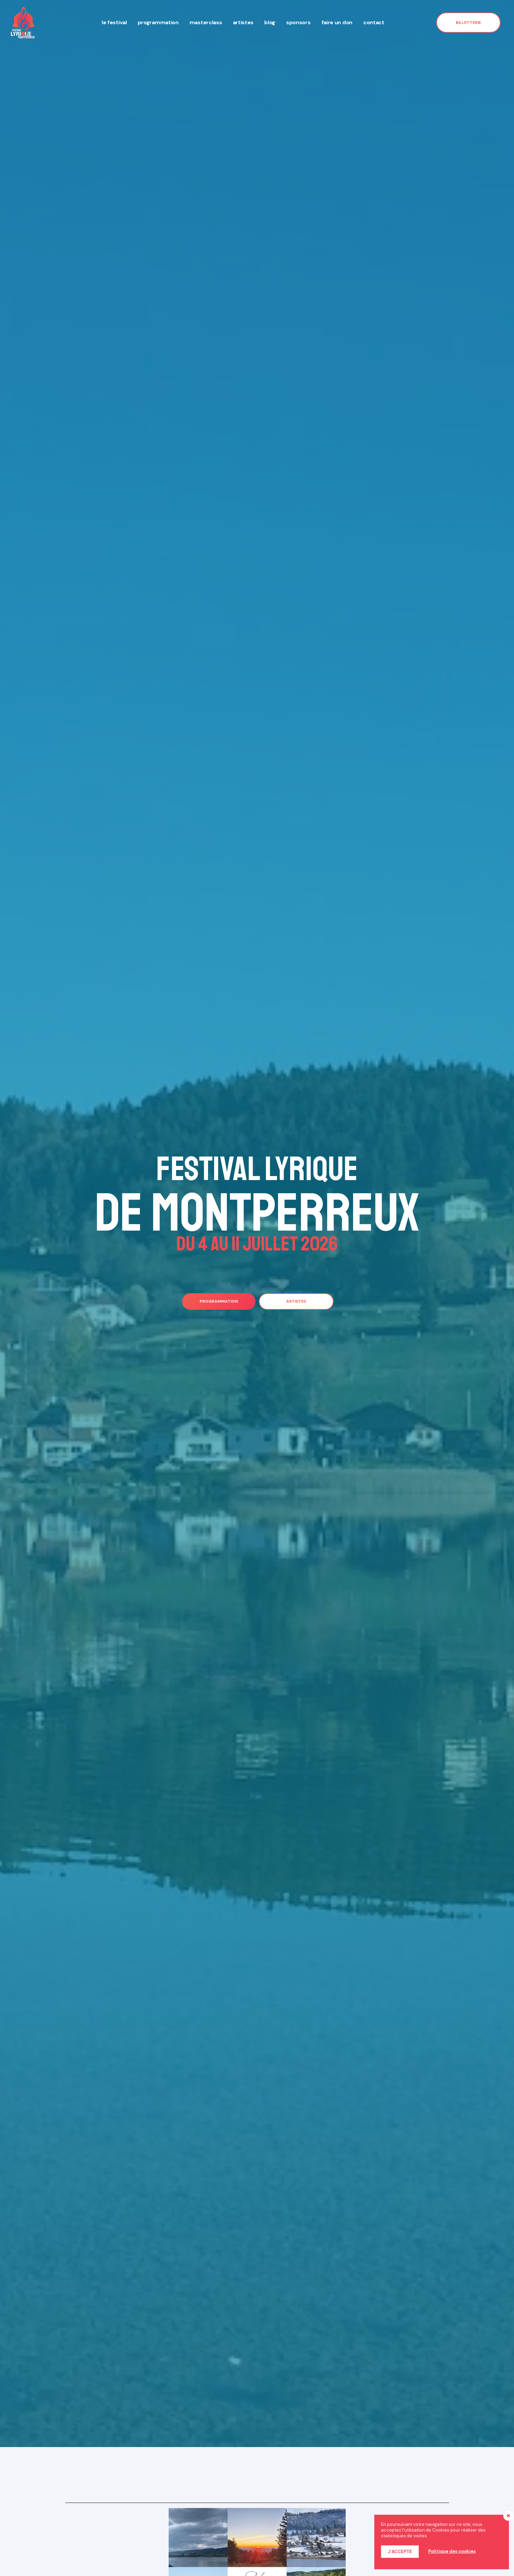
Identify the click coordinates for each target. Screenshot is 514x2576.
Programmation (158, 22)
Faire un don (336, 22)
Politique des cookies (452, 2551)
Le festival (114, 22)
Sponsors (298, 22)
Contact (373, 22)
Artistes (243, 22)
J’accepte (400, 2551)
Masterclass (206, 22)
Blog (269, 22)
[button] (468, 22)
